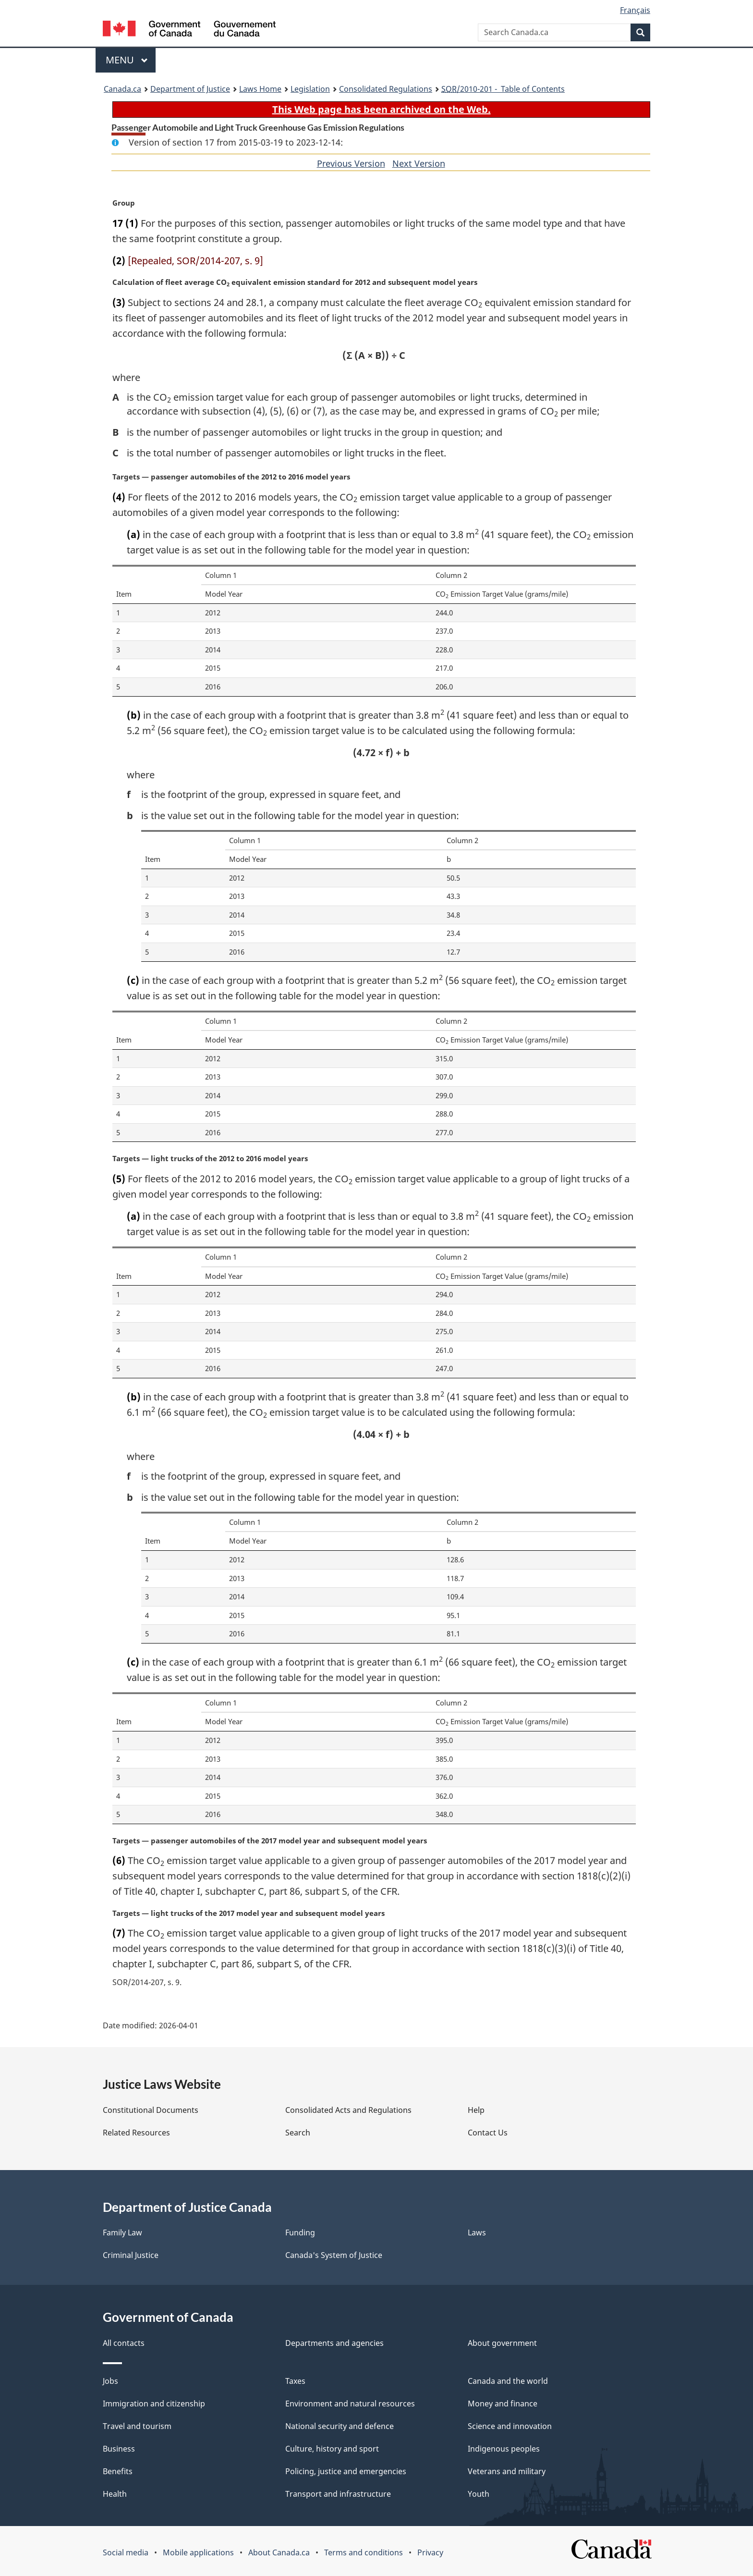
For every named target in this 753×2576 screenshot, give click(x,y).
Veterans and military (507, 2471)
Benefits (118, 2471)
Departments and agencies (334, 2343)
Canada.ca (122, 89)
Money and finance (502, 2403)
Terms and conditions (363, 2552)
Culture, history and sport (332, 2448)
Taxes (295, 2381)
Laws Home (260, 89)
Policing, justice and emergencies (345, 2471)
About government (502, 2343)
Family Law (122, 2232)
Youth (478, 2494)
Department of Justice (190, 89)
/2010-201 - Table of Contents (503, 89)
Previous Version (351, 163)
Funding (300, 2232)
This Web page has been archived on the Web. (381, 109)
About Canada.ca (279, 2552)
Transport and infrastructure (338, 2494)
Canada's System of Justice (333, 2255)
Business (119, 2448)
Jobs (110, 2381)
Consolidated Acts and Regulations (348, 2110)
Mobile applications (198, 2552)
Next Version (418, 163)
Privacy (430, 2552)
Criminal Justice (130, 2255)
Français (635, 10)
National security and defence (339, 2426)
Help (476, 2110)
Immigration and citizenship (154, 2403)
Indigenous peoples (504, 2448)
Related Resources (136, 2132)
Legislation (310, 89)
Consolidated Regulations (385, 89)
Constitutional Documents (150, 2110)
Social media (125, 2552)
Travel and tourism (137, 2426)
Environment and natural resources (350, 2403)
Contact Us (488, 2132)
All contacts (124, 2343)
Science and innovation (510, 2426)
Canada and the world (508, 2381)
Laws (477, 2232)
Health (115, 2494)
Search (297, 2132)
